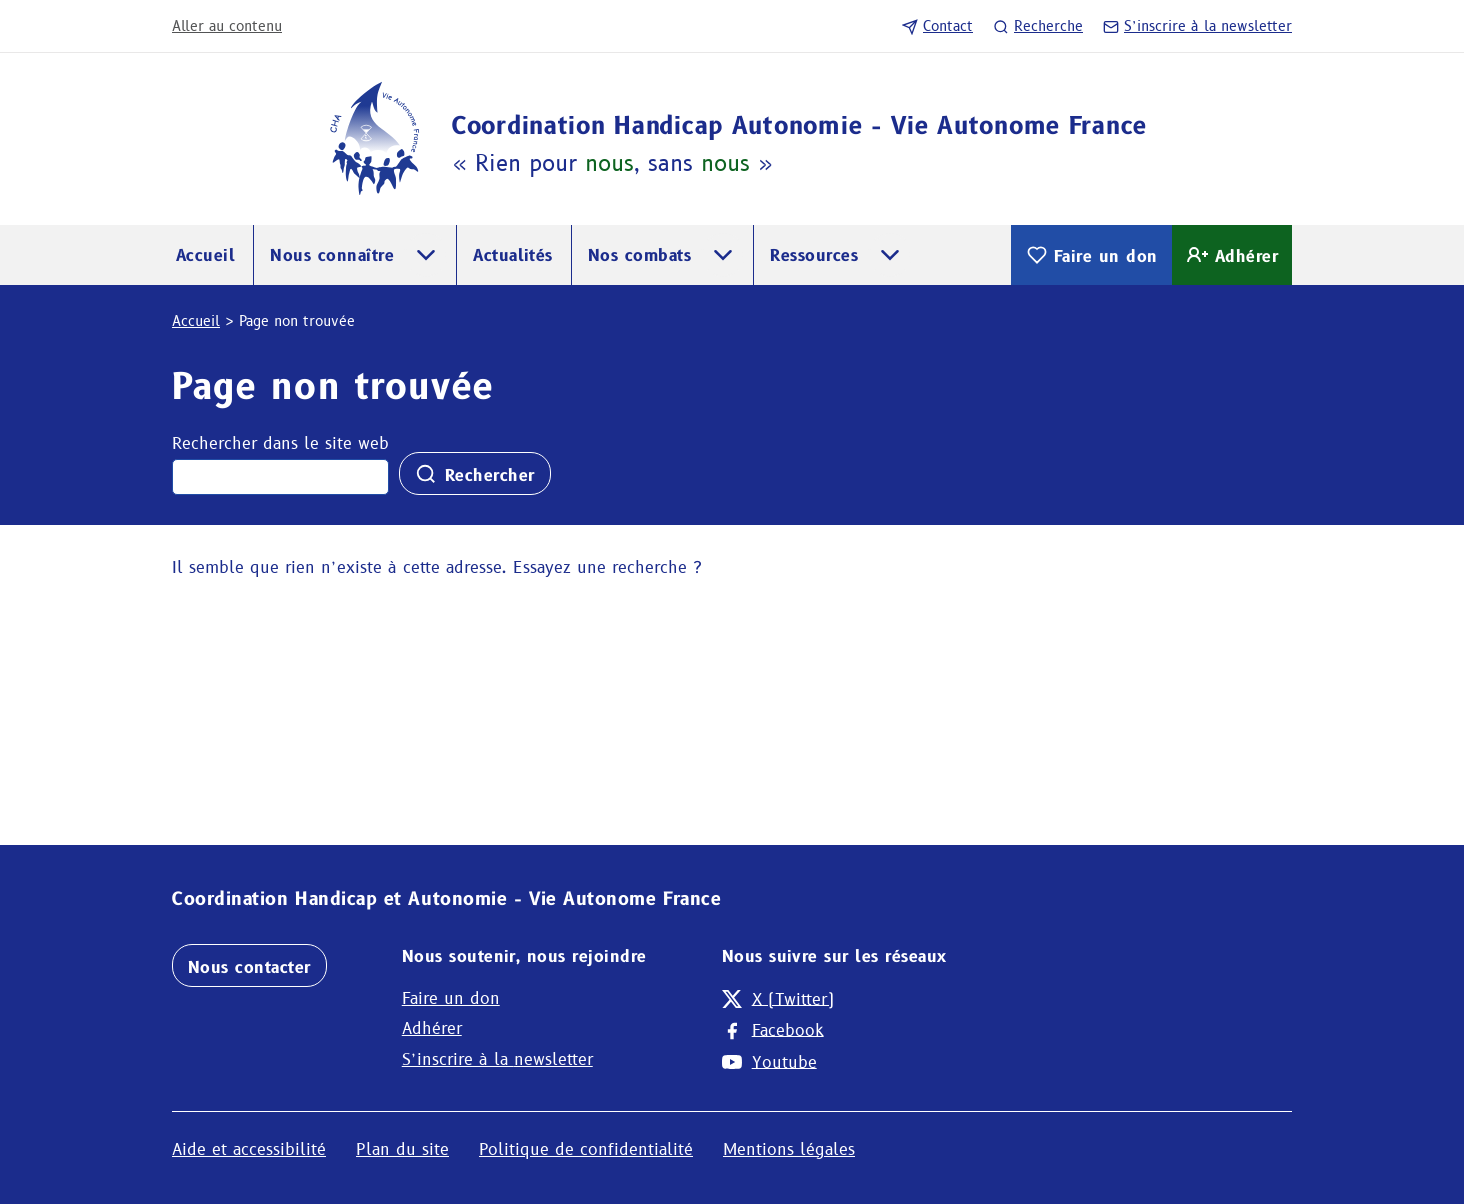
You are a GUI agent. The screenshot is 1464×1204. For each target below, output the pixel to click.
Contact (937, 26)
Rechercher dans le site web (280, 443)
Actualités (513, 255)
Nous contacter (249, 967)
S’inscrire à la (1197, 26)
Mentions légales (789, 1149)
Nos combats (639, 255)
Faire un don (1091, 255)
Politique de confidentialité (586, 1149)
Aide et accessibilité (249, 1149)
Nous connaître (332, 255)
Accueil (205, 255)
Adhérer (1232, 255)
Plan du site (402, 1149)
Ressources (814, 255)
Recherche (1038, 26)
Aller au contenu (227, 26)
